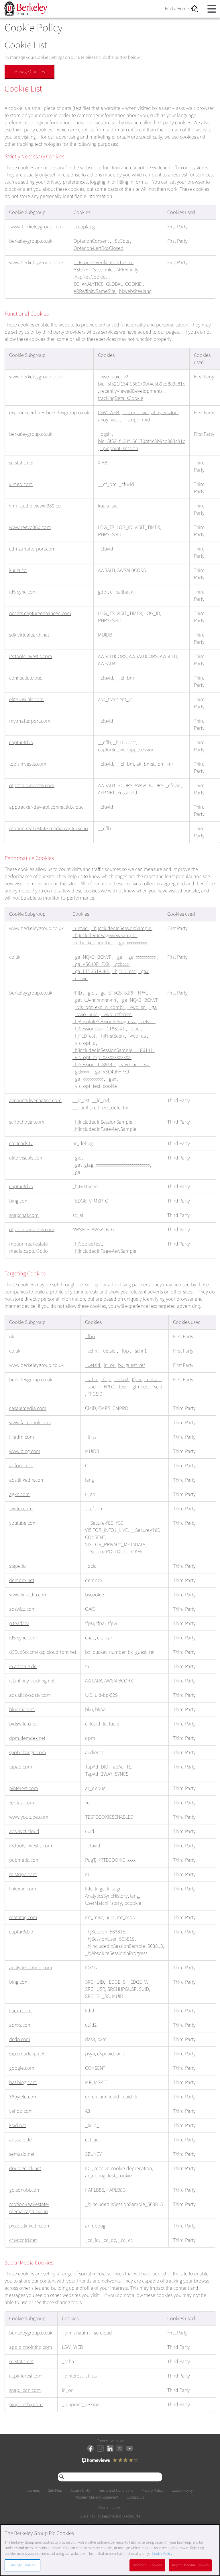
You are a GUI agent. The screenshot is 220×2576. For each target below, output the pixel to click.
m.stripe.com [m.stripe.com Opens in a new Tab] (23, 1874)
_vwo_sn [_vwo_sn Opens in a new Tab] (137, 1007)
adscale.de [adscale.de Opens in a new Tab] (20, 2139)
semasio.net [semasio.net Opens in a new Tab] (21, 2154)
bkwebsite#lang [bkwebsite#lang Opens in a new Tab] (135, 291)
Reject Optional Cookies (190, 2565)
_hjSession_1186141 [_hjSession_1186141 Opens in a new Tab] (94, 1064)
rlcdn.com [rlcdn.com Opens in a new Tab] (19, 2039)
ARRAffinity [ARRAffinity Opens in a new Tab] (128, 269)
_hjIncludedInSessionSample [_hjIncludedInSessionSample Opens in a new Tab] (121, 928)
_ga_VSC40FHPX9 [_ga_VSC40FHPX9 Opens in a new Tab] (91, 964)
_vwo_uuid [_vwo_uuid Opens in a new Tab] (87, 1014)
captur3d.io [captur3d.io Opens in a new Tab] (21, 742)
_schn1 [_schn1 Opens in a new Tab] (139, 1351)
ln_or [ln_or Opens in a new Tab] (110, 1365)
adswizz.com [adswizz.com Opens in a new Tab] (22, 1609)
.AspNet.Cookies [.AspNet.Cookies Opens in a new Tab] (91, 277)
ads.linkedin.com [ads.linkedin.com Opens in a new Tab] (27, 1480)
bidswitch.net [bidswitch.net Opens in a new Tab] (23, 1723)
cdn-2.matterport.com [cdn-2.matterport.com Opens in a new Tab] (32, 548)
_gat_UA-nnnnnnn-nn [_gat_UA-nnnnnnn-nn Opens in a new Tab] (94, 1000)
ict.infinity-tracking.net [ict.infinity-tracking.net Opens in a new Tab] (31, 1680)
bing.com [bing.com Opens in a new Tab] (19, 1201)
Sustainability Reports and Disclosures (110, 2516)
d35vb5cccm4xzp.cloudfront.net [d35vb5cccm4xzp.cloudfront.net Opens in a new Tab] (42, 1652)
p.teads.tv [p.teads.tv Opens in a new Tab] (19, 1623)
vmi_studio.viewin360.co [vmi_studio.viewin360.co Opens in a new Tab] (35, 505)
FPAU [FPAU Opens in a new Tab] (144, 993)
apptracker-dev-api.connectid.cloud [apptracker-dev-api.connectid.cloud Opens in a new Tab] (46, 807)
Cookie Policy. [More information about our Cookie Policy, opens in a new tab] (162, 2553)
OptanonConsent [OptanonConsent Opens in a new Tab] (92, 241)
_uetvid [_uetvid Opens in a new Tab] (80, 928)
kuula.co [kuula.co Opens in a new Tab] (18, 570)
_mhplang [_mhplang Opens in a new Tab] (84, 226)
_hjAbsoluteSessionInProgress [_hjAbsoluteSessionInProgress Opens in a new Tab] (104, 1021)
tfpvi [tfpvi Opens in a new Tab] (137, 1379)
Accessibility (80, 2490)
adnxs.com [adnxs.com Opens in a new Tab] (20, 2025)
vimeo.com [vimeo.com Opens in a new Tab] (21, 484)
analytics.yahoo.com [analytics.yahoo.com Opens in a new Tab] (30, 1967)
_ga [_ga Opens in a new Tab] (119, 957)
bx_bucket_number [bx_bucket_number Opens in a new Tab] (93, 942)
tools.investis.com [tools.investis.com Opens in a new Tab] (27, 764)
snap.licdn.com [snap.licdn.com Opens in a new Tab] (25, 2390)
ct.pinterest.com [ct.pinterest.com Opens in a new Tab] (26, 2376)
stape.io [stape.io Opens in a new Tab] (17, 1566)
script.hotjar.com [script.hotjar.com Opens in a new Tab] (26, 1122)
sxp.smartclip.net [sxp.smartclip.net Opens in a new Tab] (26, 2053)
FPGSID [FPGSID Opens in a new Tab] (95, 1394)
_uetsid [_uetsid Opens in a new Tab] (109, 1351)
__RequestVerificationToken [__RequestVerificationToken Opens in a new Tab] (103, 262)
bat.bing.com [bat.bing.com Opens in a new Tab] (23, 2082)
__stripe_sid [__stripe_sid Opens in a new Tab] (135, 412)
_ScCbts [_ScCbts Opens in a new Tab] (121, 241)
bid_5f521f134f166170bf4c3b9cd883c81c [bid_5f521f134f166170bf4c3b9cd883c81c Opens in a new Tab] (141, 384)
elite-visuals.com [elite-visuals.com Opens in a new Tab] (26, 699)
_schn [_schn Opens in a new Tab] (91, 1351)
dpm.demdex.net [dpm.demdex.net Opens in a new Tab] (27, 1738)
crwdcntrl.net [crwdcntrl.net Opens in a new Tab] (23, 2240)
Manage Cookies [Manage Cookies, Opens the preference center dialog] (22, 2565)
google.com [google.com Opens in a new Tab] (21, 2068)
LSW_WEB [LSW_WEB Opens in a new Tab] (109, 412)
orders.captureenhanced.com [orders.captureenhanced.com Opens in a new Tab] (40, 613)
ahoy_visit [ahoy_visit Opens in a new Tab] (109, 419)
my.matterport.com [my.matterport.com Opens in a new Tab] (29, 721)
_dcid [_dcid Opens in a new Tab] (134, 1028)
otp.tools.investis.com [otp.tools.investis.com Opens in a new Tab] (31, 785)
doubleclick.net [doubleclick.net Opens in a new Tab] (25, 2168)
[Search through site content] (110, 2476)
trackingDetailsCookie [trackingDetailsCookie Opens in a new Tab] (120, 398)
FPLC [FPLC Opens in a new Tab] (109, 1386)
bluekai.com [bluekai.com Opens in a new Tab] (22, 1709)
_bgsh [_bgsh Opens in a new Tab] (105, 434)
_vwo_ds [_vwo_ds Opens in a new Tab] (137, 1036)
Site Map (55, 2490)
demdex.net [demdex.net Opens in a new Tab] (21, 1580)
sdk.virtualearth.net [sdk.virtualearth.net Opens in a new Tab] (29, 635)
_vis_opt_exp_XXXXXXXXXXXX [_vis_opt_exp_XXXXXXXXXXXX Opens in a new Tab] (101, 1057)
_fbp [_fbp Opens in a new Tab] (90, 1336)
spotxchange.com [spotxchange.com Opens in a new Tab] (27, 1752)
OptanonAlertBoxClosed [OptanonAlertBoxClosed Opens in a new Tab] (98, 248)
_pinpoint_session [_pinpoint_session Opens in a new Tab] (119, 448)
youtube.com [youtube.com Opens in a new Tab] (23, 1523)
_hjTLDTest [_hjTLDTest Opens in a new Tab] (124, 971)
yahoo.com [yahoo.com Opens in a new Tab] (21, 2111)
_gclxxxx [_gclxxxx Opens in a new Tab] (121, 964)
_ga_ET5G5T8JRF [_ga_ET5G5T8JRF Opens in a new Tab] (91, 971)
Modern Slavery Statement (97, 2497)
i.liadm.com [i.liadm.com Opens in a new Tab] (21, 1437)
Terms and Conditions (115, 2490)
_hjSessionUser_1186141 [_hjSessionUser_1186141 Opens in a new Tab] (99, 1028)
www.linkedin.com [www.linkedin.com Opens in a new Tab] (28, 1594)
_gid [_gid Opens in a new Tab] (90, 993)
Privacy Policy (152, 2490)
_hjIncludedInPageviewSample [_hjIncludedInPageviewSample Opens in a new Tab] (105, 935)
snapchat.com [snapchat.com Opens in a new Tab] (24, 1215)
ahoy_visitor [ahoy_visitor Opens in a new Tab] (164, 412)
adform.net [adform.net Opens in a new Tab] (21, 1465)
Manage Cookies (29, 72)
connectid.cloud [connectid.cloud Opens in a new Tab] (26, 678)
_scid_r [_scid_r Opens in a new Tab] (93, 1386)
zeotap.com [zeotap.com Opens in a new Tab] (21, 1802)
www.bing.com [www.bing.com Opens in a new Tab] (24, 1451)
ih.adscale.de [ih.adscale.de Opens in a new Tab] (23, 1666)
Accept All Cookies (147, 2565)
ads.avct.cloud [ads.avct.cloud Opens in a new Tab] (24, 1831)
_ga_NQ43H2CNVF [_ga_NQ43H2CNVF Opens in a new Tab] (92, 957)
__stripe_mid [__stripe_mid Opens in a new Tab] (136, 419)
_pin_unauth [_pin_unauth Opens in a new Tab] (75, 2332)
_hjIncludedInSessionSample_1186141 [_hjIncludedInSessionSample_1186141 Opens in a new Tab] (113, 1050)
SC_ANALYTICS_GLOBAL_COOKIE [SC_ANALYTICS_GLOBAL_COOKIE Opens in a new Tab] (108, 284)
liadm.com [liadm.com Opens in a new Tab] (20, 2010)
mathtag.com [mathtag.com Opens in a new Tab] (23, 1917)
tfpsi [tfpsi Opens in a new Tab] (122, 1386)
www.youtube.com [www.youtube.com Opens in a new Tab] (28, 1817)
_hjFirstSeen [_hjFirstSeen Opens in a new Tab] (112, 1036)
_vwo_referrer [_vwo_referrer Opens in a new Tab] (116, 1014)
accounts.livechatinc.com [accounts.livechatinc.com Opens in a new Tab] (35, 1100)
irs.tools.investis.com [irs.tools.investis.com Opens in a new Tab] (30, 656)
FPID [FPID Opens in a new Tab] (77, 993)
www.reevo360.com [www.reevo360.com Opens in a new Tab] (30, 527)
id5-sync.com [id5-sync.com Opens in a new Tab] (23, 592)
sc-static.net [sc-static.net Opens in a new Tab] (21, 462)
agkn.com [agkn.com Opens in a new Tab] (19, 1494)
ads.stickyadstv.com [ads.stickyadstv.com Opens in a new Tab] (30, 1695)
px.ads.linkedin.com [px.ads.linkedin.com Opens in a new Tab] (30, 2225)
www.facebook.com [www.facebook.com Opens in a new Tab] (30, 1422)
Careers (34, 2490)
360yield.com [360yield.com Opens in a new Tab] (23, 2096)
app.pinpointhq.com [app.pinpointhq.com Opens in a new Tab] (30, 2347)
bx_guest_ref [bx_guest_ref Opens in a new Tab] (131, 1365)
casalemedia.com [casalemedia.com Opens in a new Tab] (27, 1408)
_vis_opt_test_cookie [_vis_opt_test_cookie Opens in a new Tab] (94, 1086)
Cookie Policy (182, 2490)
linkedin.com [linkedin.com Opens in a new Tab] (22, 1888)
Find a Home (181, 8)
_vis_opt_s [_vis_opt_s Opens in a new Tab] (84, 1043)
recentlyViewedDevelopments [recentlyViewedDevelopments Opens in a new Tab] (132, 391)
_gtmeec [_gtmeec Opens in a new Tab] (139, 1386)
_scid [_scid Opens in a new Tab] (157, 1386)
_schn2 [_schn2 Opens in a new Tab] (121, 1379)
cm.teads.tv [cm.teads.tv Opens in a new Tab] (21, 1143)
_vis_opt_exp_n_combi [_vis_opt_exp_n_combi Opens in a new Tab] (100, 1007)
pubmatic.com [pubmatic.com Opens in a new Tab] (24, 1860)
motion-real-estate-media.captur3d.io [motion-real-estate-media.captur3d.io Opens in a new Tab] (48, 828)
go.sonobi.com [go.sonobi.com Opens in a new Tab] (25, 2190)
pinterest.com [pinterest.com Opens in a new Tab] (23, 1788)
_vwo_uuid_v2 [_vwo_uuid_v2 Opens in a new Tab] (113, 376)
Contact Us (135, 2497)
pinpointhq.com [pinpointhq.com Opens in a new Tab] (26, 2404)
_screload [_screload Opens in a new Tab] (101, 2332)
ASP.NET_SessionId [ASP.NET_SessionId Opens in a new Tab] (94, 269)
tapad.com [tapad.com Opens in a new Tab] (20, 1766)
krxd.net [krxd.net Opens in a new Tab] (17, 2125)
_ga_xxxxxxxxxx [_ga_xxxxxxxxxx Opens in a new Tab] (132, 942)
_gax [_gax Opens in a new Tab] (143, 971)
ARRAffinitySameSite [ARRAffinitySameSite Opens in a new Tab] (95, 291)
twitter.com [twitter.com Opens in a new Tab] (21, 1508)
